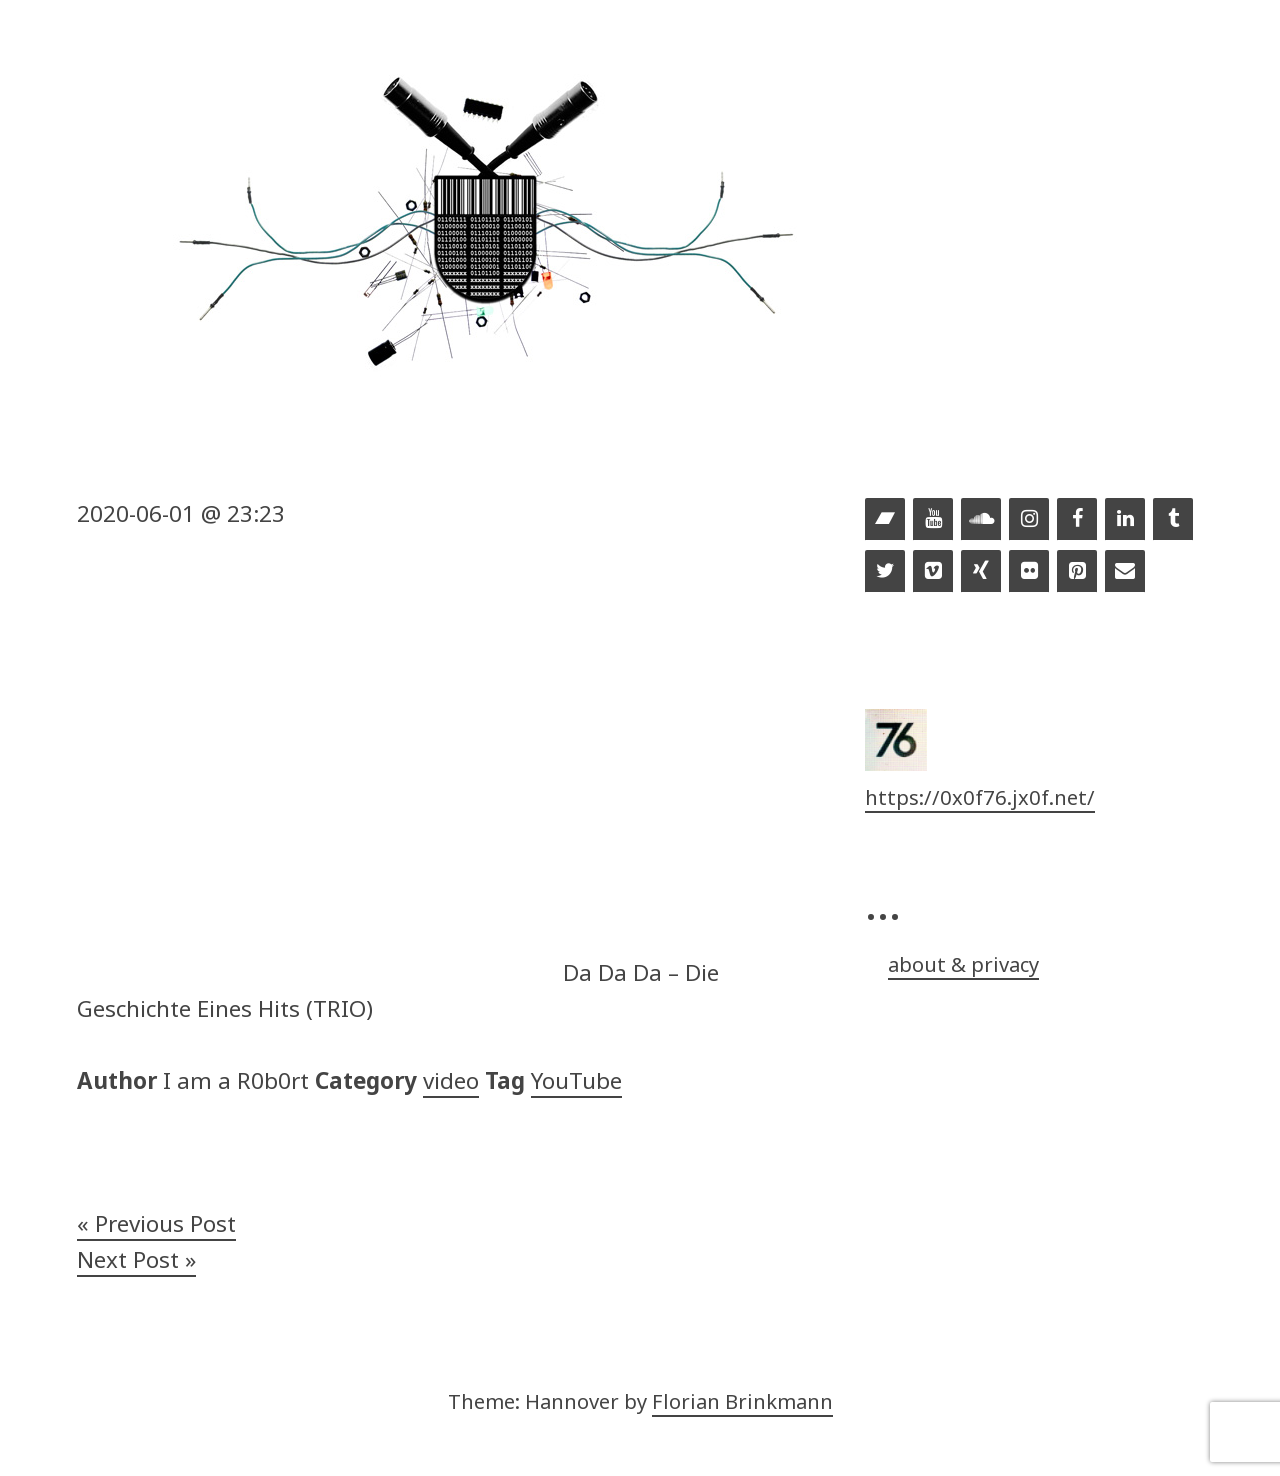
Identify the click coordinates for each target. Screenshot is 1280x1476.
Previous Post (165, 1223)
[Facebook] (1077, 520)
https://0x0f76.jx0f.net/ (980, 797)
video (451, 1080)
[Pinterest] (1077, 572)
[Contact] (1125, 572)
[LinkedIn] (1125, 520)
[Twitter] (885, 572)
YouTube (576, 1080)
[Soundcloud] (981, 520)
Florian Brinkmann (742, 1401)
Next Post (128, 1259)
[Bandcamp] (885, 520)
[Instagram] (1029, 520)
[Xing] (981, 572)
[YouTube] (933, 520)
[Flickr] (1029, 572)
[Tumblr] (1173, 520)
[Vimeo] (933, 572)
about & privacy (963, 964)
